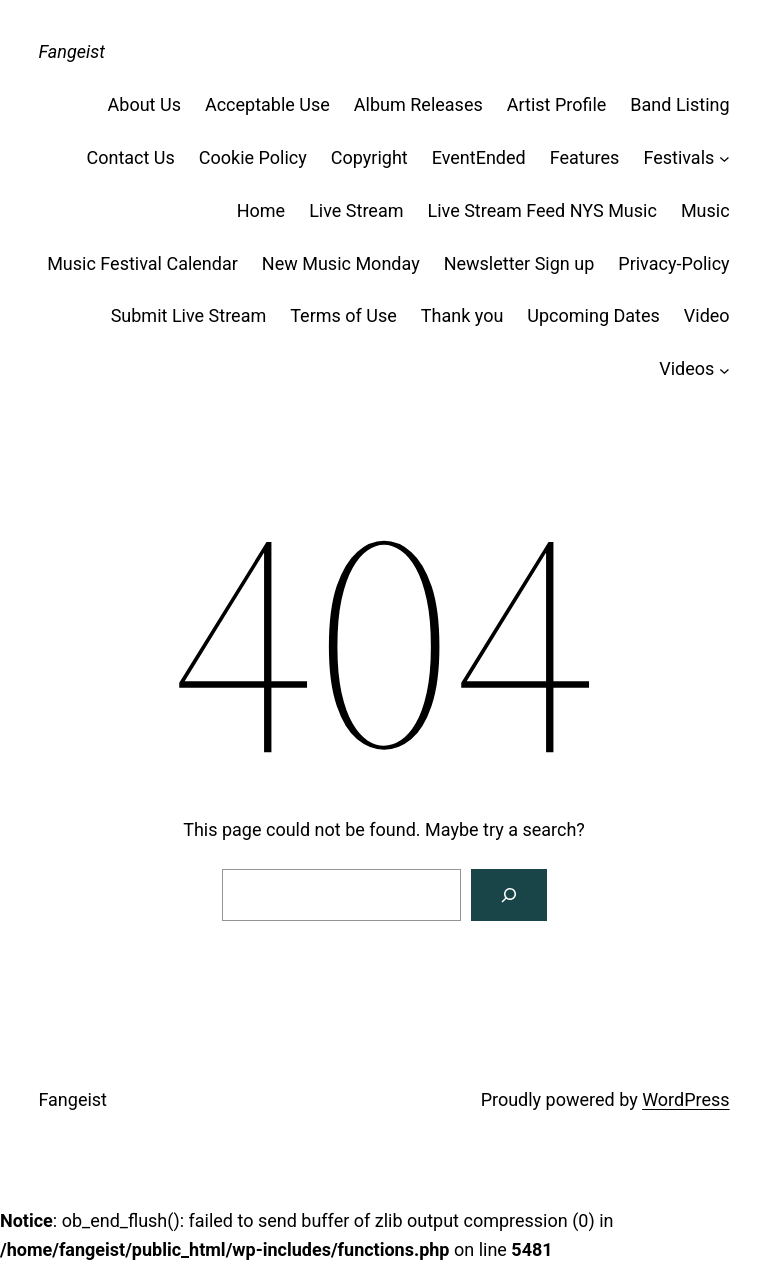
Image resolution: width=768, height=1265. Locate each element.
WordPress (685, 1099)
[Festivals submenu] (724, 158)
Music (705, 210)
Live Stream (356, 210)
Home (261, 210)
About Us (144, 104)
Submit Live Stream (189, 315)
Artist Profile (557, 104)
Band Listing (679, 104)
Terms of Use (343, 315)
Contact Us (130, 157)
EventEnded (479, 157)
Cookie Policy (253, 157)
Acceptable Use (267, 104)
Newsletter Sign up (519, 263)
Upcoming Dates (593, 315)
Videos (686, 368)
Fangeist (71, 51)
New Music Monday (341, 263)
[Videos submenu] (724, 369)
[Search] (509, 895)
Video (707, 315)
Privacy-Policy (673, 263)
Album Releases (418, 104)
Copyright (369, 157)
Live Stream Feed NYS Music (541, 210)
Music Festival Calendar (142, 263)
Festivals (678, 157)
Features (585, 157)
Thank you (462, 315)
